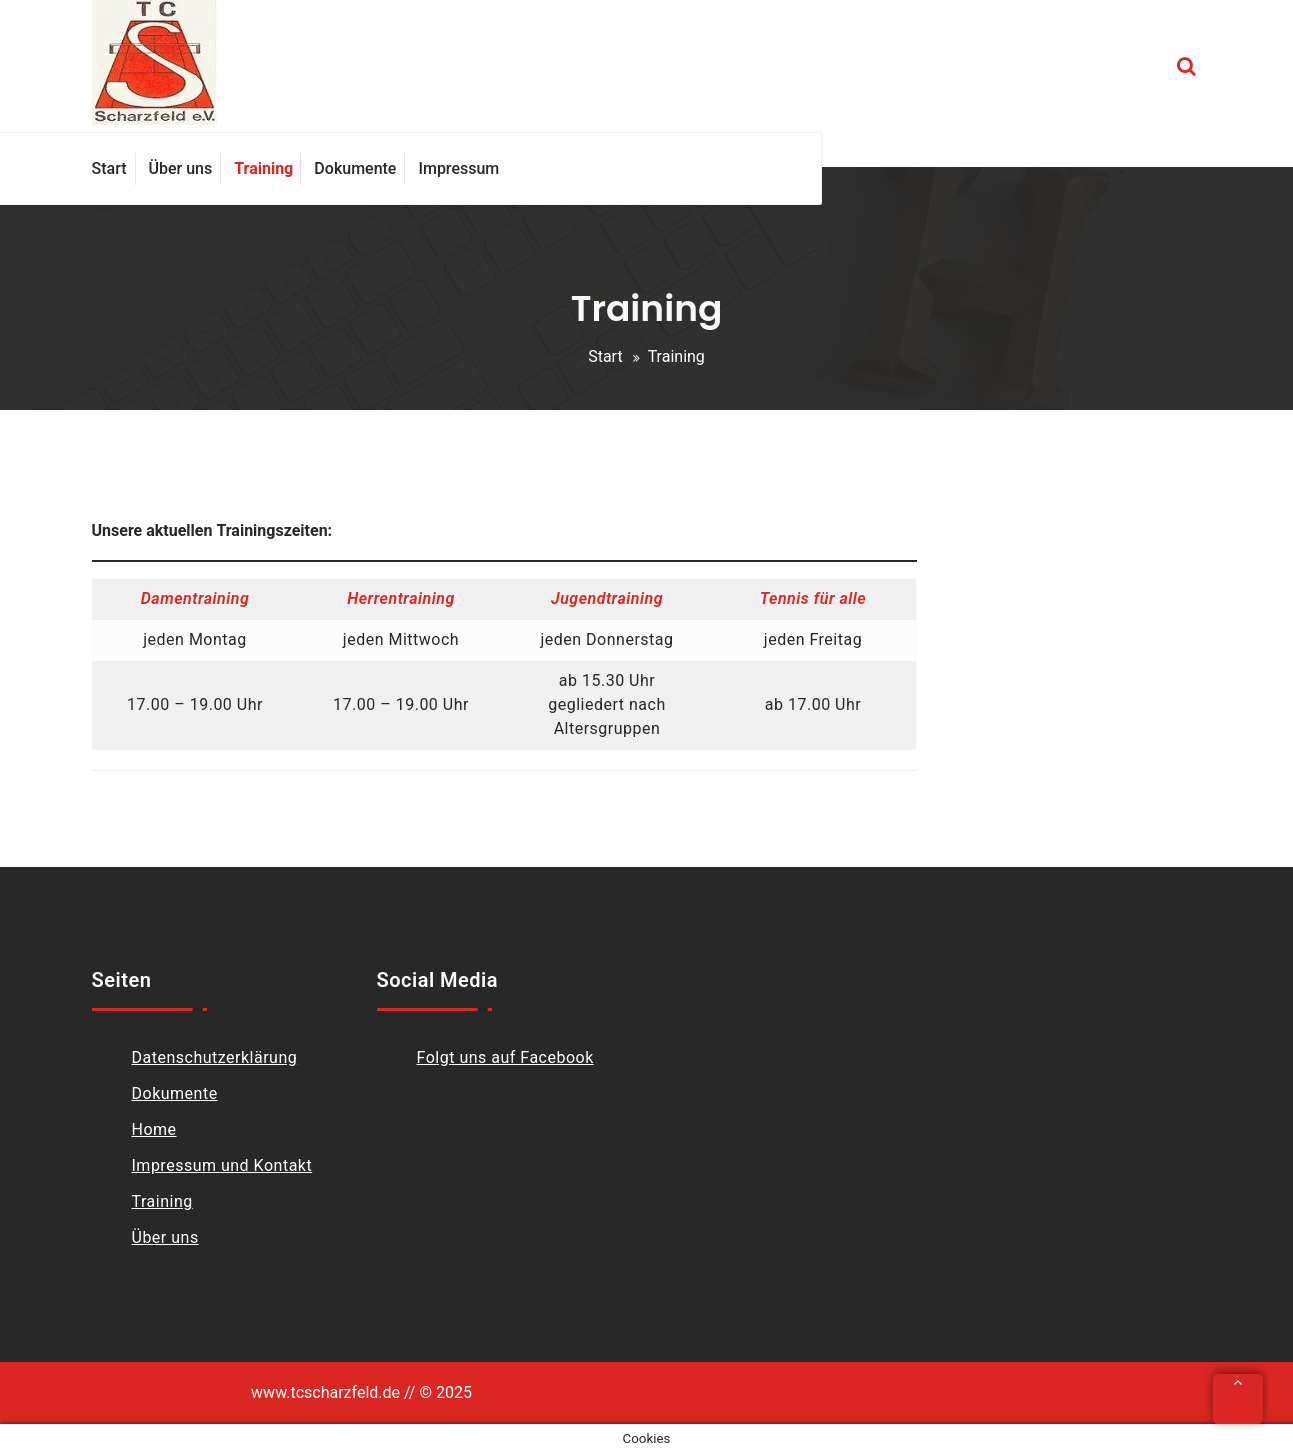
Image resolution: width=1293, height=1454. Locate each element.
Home (154, 1129)
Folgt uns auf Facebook (505, 1057)
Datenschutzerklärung (215, 1057)
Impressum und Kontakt (222, 1165)
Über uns (165, 1237)
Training (162, 1201)
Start (605, 356)
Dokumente (175, 1093)
